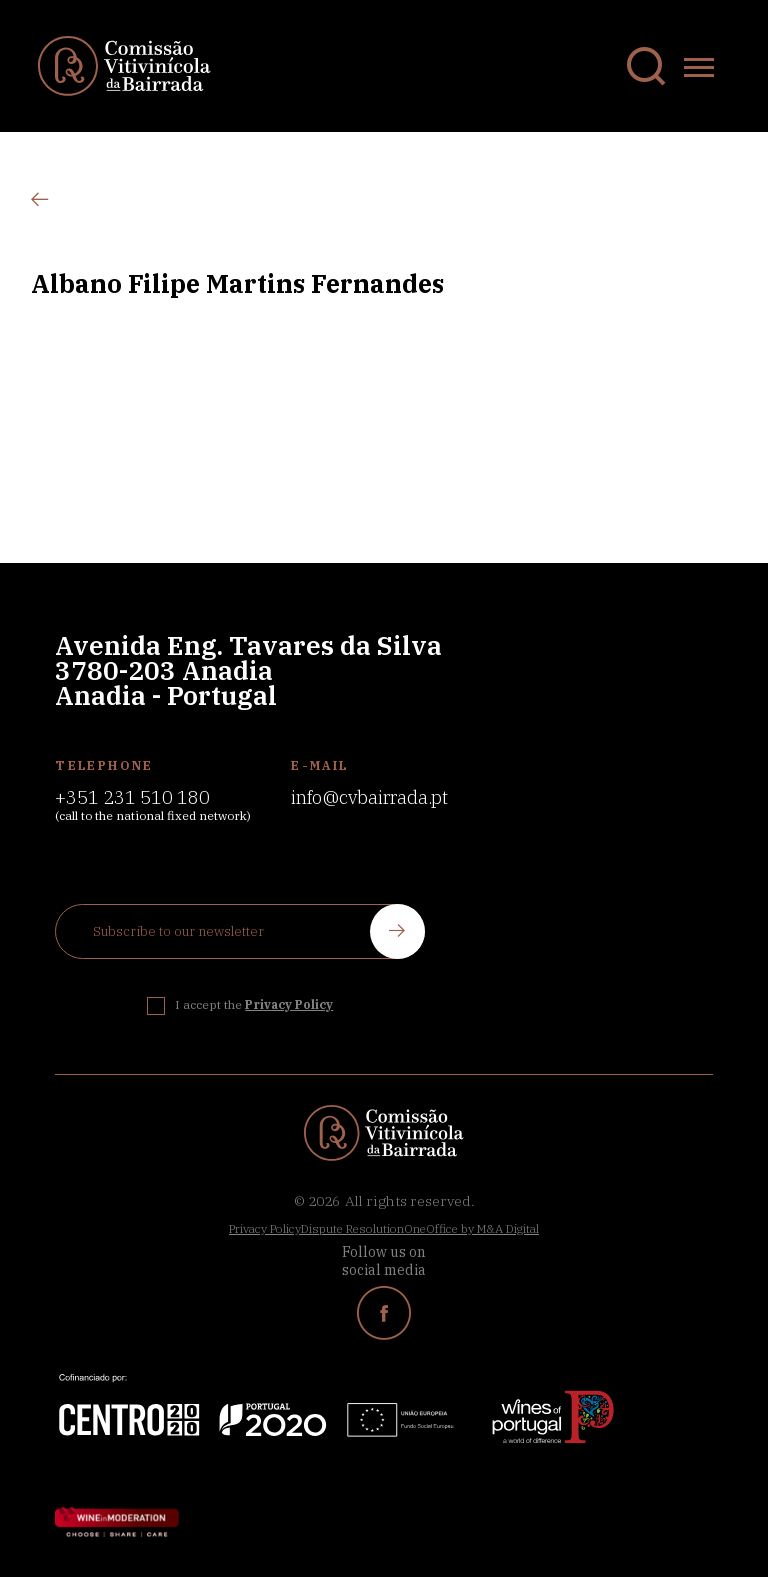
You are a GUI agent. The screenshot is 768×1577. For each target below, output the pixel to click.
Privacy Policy (265, 1228)
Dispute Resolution (352, 1228)
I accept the (254, 1004)
